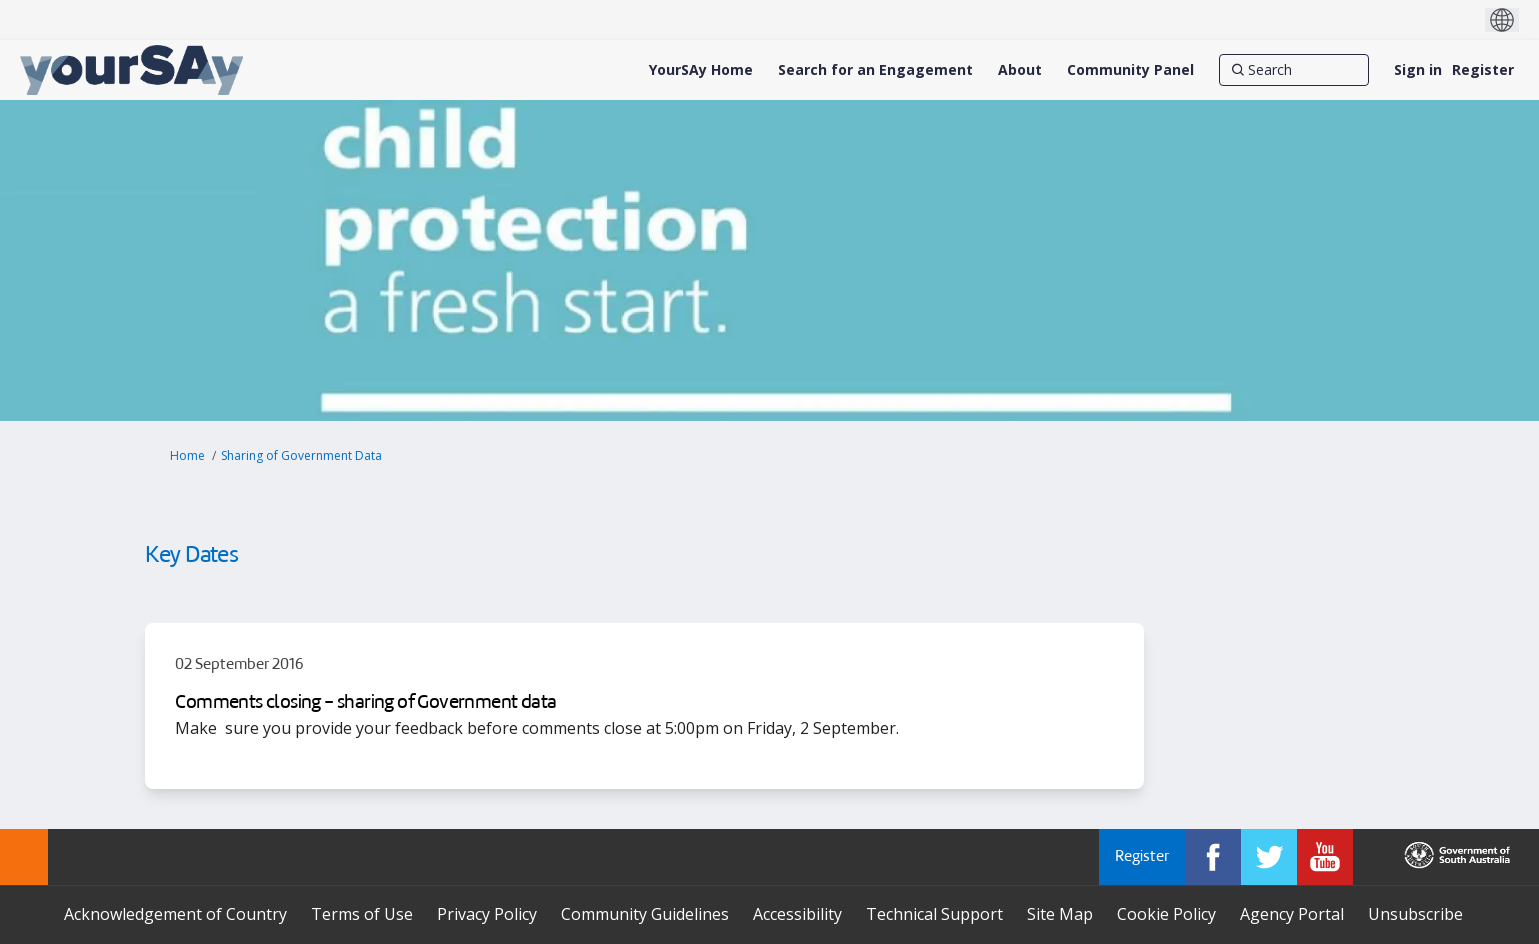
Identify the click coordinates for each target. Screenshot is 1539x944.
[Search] (1294, 70)
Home (187, 455)
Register (1483, 69)
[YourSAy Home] (701, 70)
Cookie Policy (1166, 914)
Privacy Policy (487, 914)
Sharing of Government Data (301, 455)
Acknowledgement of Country (175, 914)
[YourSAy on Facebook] (1213, 857)
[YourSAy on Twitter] (1269, 857)
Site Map (1060, 914)
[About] (1020, 70)
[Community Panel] (1130, 70)
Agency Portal (1292, 914)
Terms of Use (362, 914)
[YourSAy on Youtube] (1325, 857)
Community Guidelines (645, 914)
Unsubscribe (1415, 914)
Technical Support (934, 914)
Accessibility (797, 914)
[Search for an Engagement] (875, 70)
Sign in (1418, 69)
